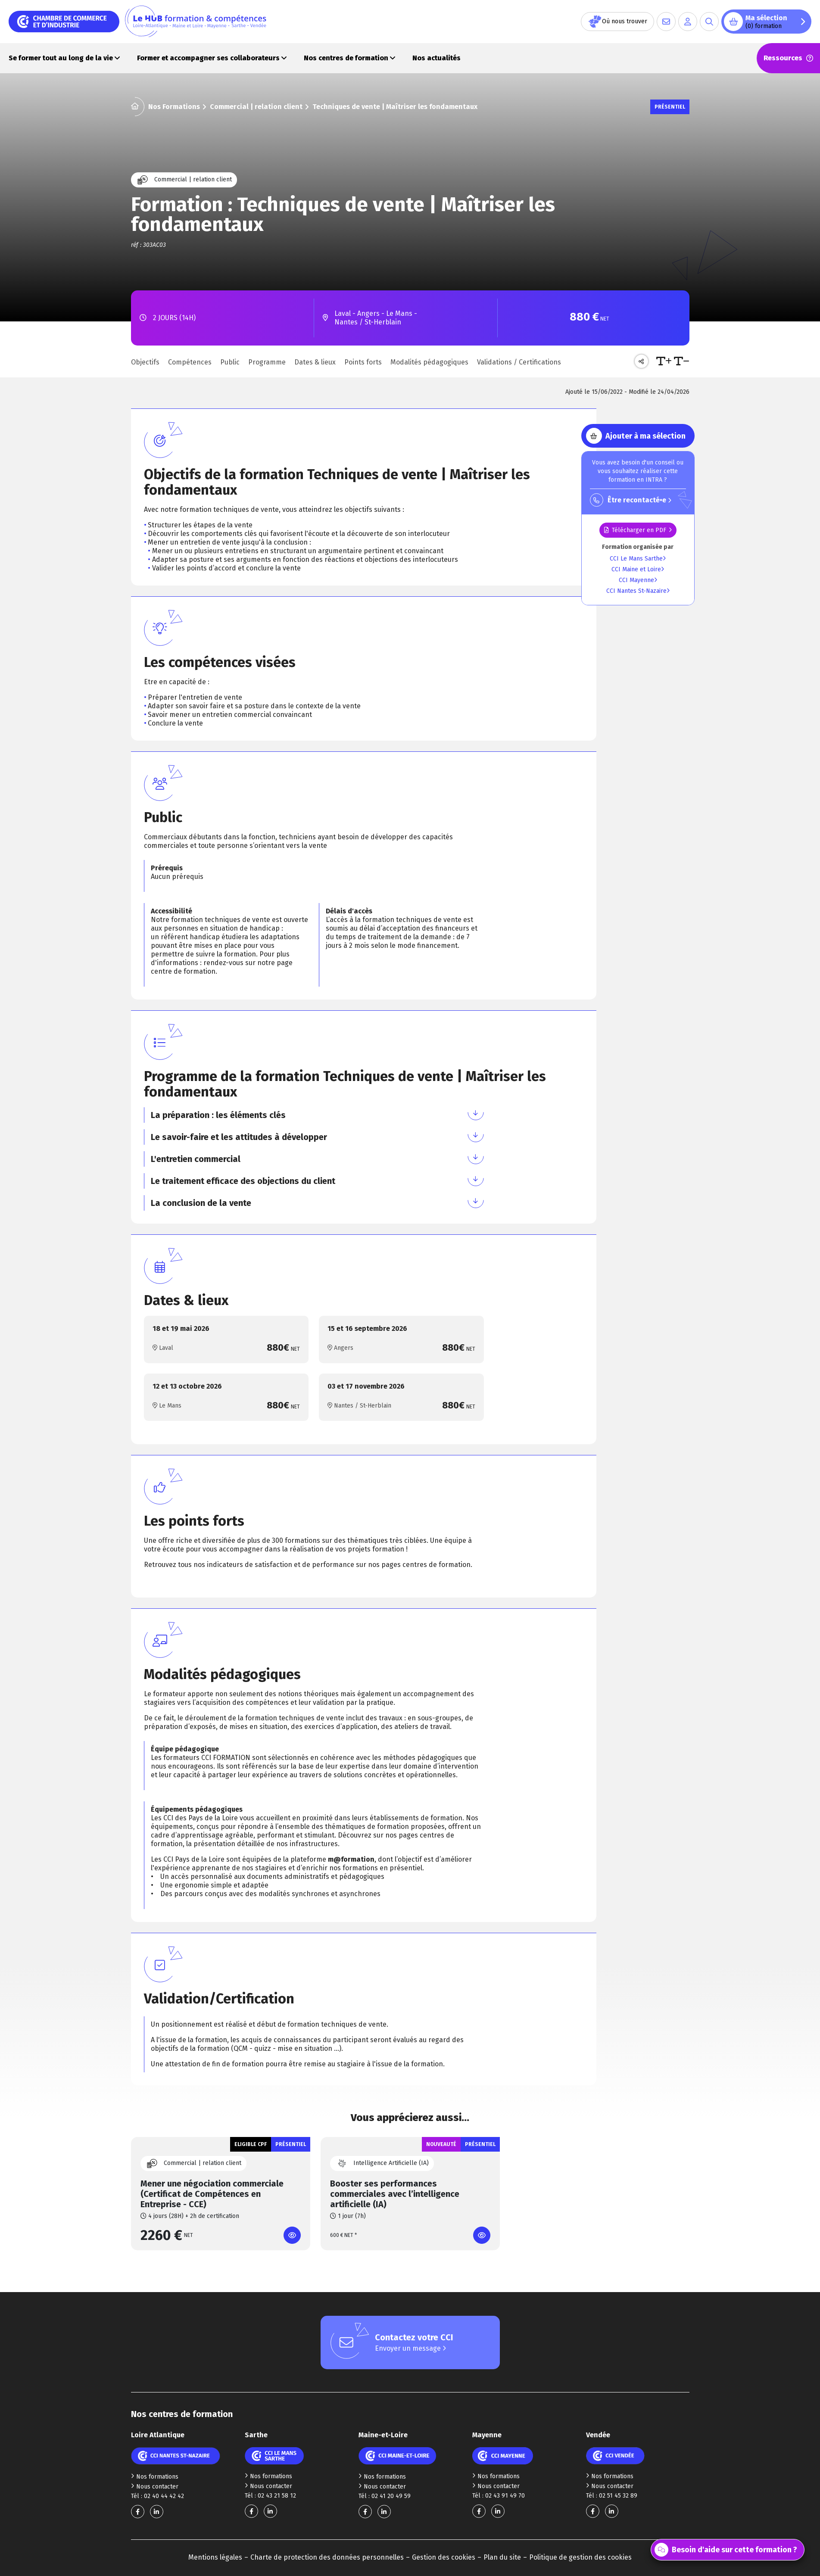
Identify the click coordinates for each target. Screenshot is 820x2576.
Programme (267, 362)
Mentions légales (215, 2557)
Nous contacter (154, 2486)
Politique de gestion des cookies (580, 2557)
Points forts (363, 362)
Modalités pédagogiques (429, 362)
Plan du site (502, 2557)
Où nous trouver (617, 21)
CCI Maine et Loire (637, 569)
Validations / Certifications (519, 362)
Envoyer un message (410, 2348)
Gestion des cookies (443, 2557)
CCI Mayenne (638, 580)
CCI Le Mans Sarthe (638, 558)
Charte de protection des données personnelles (327, 2557)
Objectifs (145, 362)
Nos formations (154, 2476)
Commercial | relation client (256, 107)
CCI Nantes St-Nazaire (638, 591)
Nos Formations (174, 107)
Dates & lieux (315, 362)
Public (230, 362)
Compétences (190, 362)
